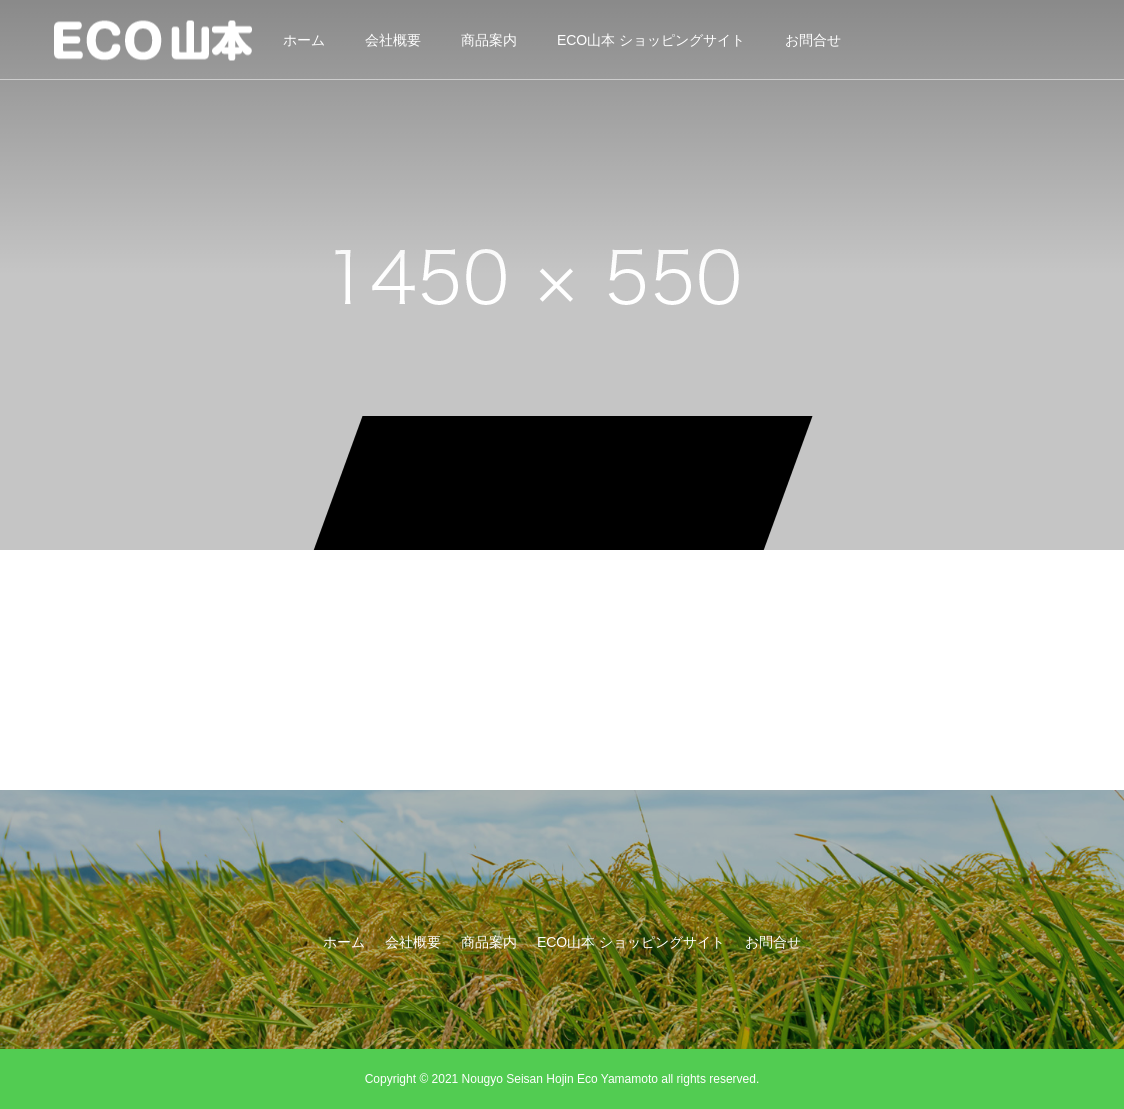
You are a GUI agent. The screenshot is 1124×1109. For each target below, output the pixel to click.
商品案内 (489, 40)
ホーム (304, 40)
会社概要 (393, 40)
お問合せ (813, 40)
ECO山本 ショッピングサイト (651, 40)
